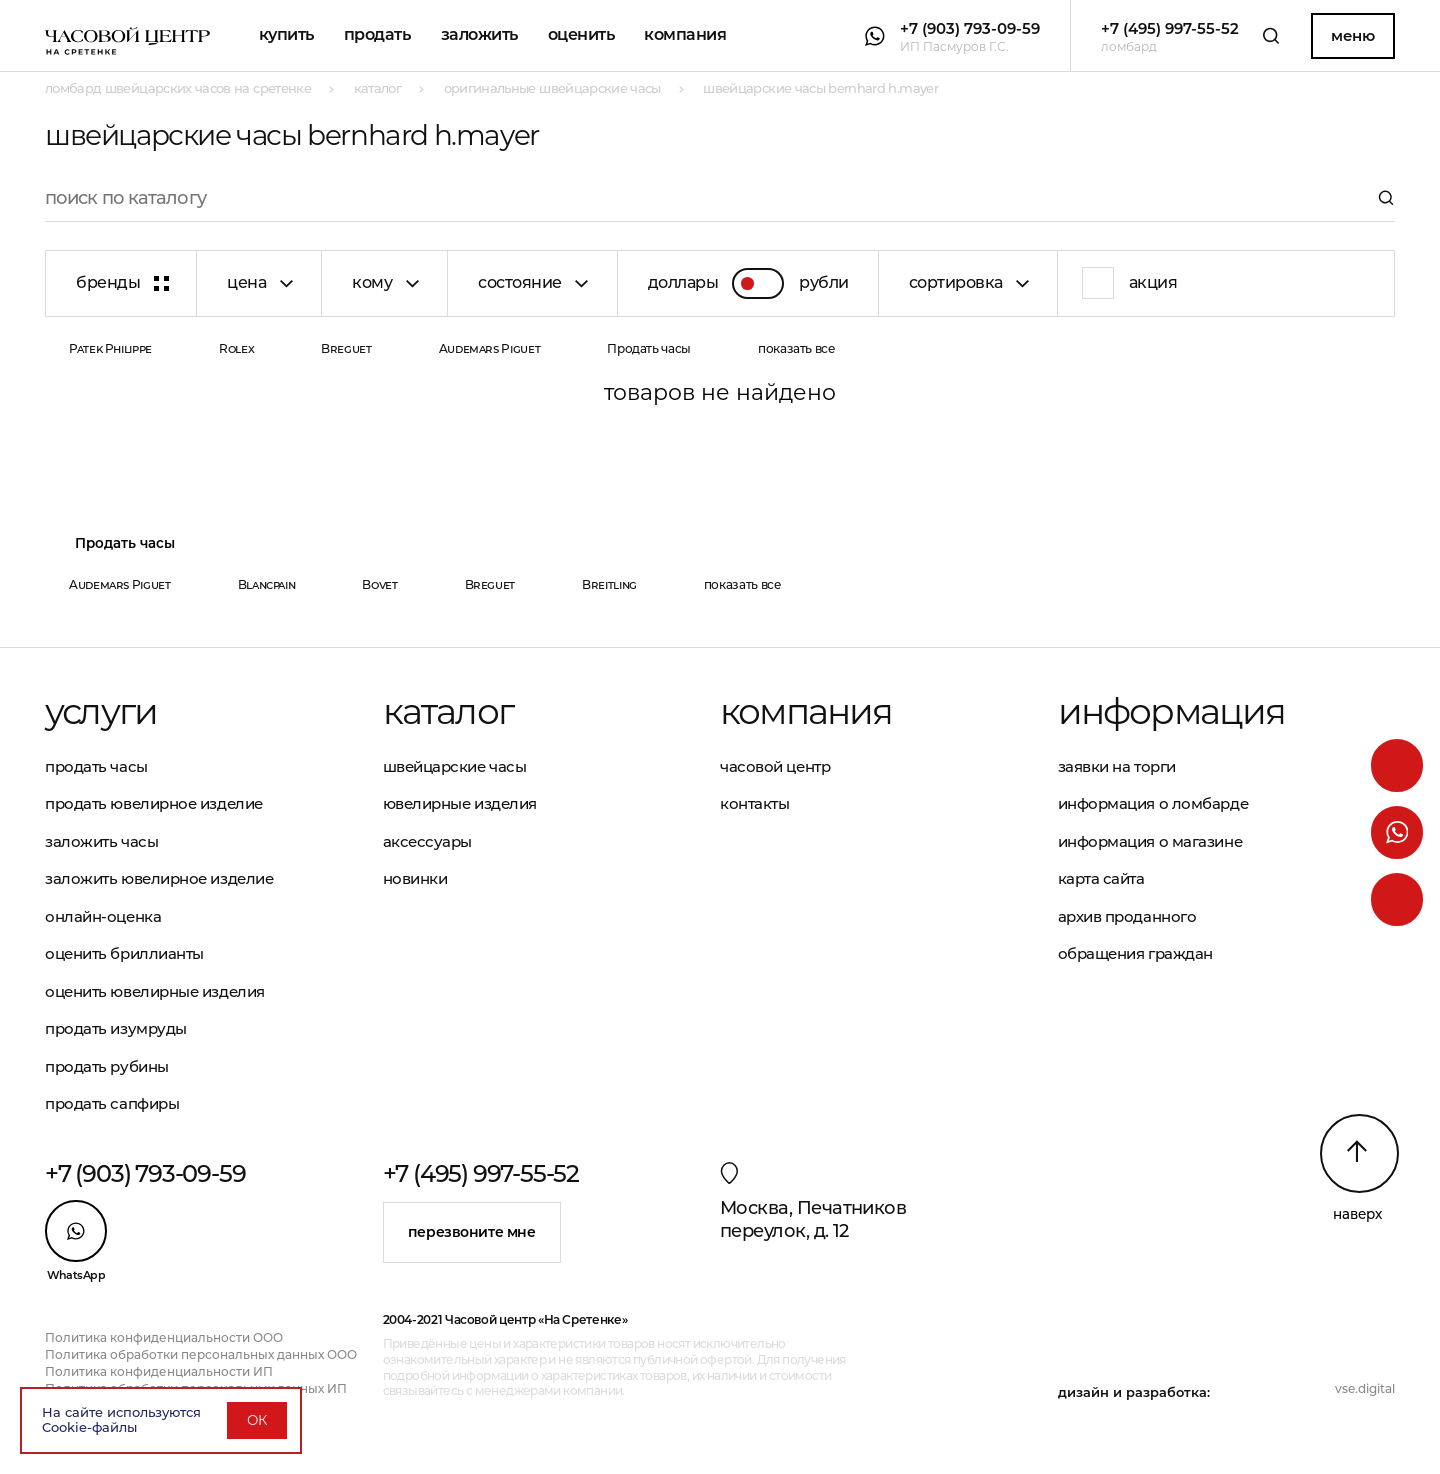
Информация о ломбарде (1153, 803)
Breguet (346, 348)
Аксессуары (428, 841)
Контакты (754, 803)
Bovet (379, 584)
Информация (1172, 711)
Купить (286, 34)
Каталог (448, 711)
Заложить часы (101, 841)
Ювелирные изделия (460, 803)
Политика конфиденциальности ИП (159, 1371)
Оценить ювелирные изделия (155, 991)
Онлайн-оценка (103, 916)
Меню (1352, 35)
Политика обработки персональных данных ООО (201, 1354)
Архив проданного (1127, 916)
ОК (257, 1420)
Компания (685, 34)
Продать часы (649, 348)
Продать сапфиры (112, 1103)
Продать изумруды (116, 1028)
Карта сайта (1101, 878)
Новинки (415, 878)
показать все (797, 348)
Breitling (609, 584)
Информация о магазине (1150, 841)
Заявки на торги (1117, 766)
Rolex (236, 348)
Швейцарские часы (455, 766)
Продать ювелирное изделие (154, 803)
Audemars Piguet (490, 348)
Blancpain (267, 584)
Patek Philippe (110, 348)
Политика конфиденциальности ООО (164, 1337)
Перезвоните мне (472, 1232)
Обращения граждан (1135, 953)
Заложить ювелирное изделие (159, 878)
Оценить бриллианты (124, 953)
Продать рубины (107, 1066)
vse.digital (1365, 1388)
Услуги (101, 711)
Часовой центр (775, 766)
